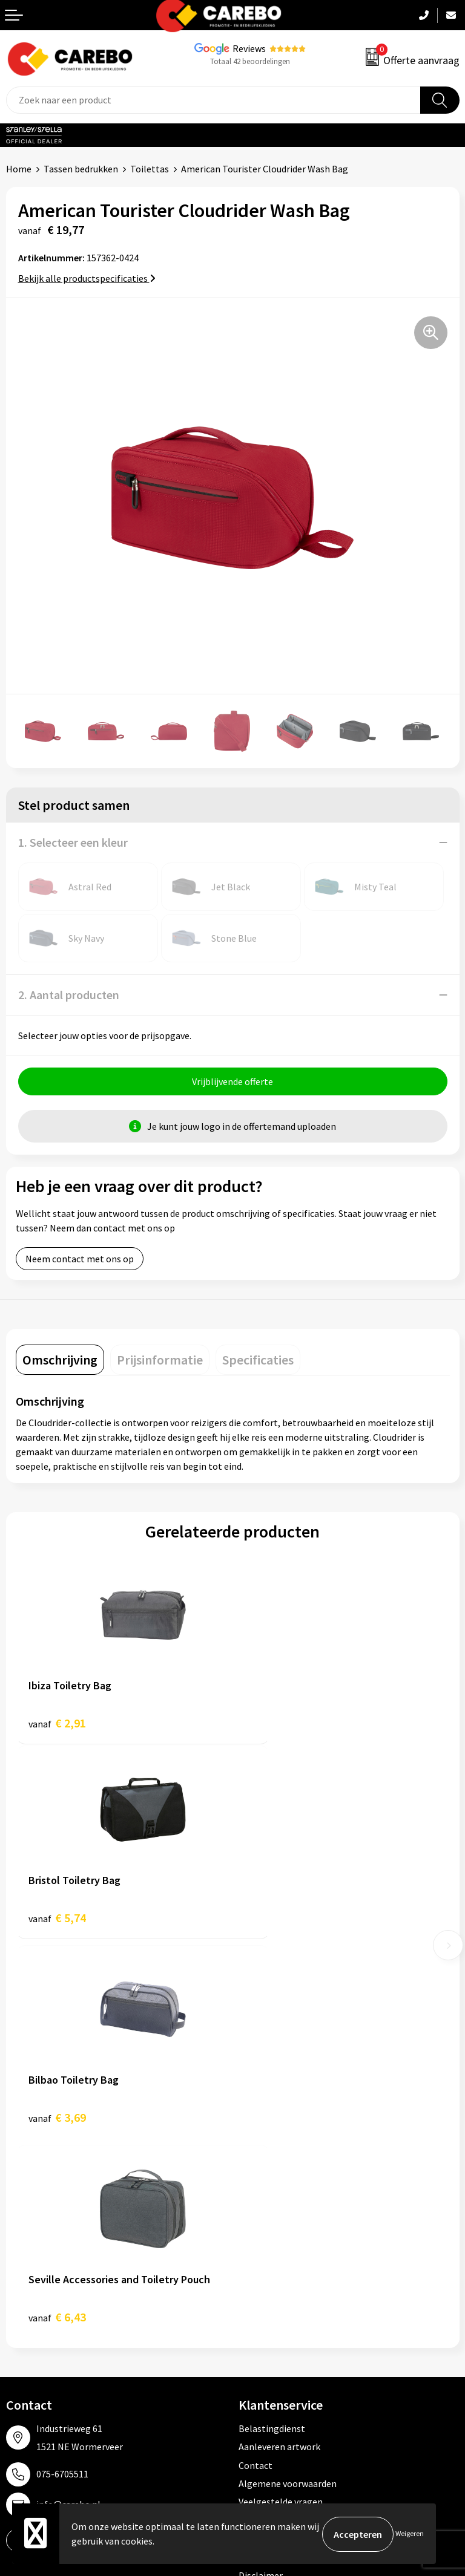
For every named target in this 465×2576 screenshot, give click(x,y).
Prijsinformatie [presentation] (160, 1360)
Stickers (255, 2353)
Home (18, 169)
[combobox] (213, 100)
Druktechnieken (272, 2164)
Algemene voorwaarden (288, 2090)
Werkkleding (265, 2261)
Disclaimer (261, 2182)
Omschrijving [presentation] (59, 1360)
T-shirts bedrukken (45, 2298)
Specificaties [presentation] (258, 1360)
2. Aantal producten (68, 994)
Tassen (253, 2335)
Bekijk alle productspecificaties (87, 278)
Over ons (24, 2261)
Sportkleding (266, 2298)
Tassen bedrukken (81, 169)
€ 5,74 (274, 1724)
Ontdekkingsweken (46, 2243)
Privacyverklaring (275, 2145)
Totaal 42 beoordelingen (250, 61)
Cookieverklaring (274, 2127)
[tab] (60, 1361)
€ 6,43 (274, 1923)
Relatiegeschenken (278, 2316)
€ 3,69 (57, 1923)
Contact (255, 2072)
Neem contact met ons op (79, 1260)
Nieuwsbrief (31, 2353)
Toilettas (149, 169)
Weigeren (409, 2534)
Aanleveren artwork (279, 2053)
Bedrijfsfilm (31, 2335)
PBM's (252, 2280)
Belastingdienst (272, 2035)
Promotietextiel (273, 2243)
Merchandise (32, 2316)
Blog (16, 2280)
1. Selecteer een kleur (73, 842)
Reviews (249, 48)
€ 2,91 (57, 1724)
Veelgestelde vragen (281, 2109)
